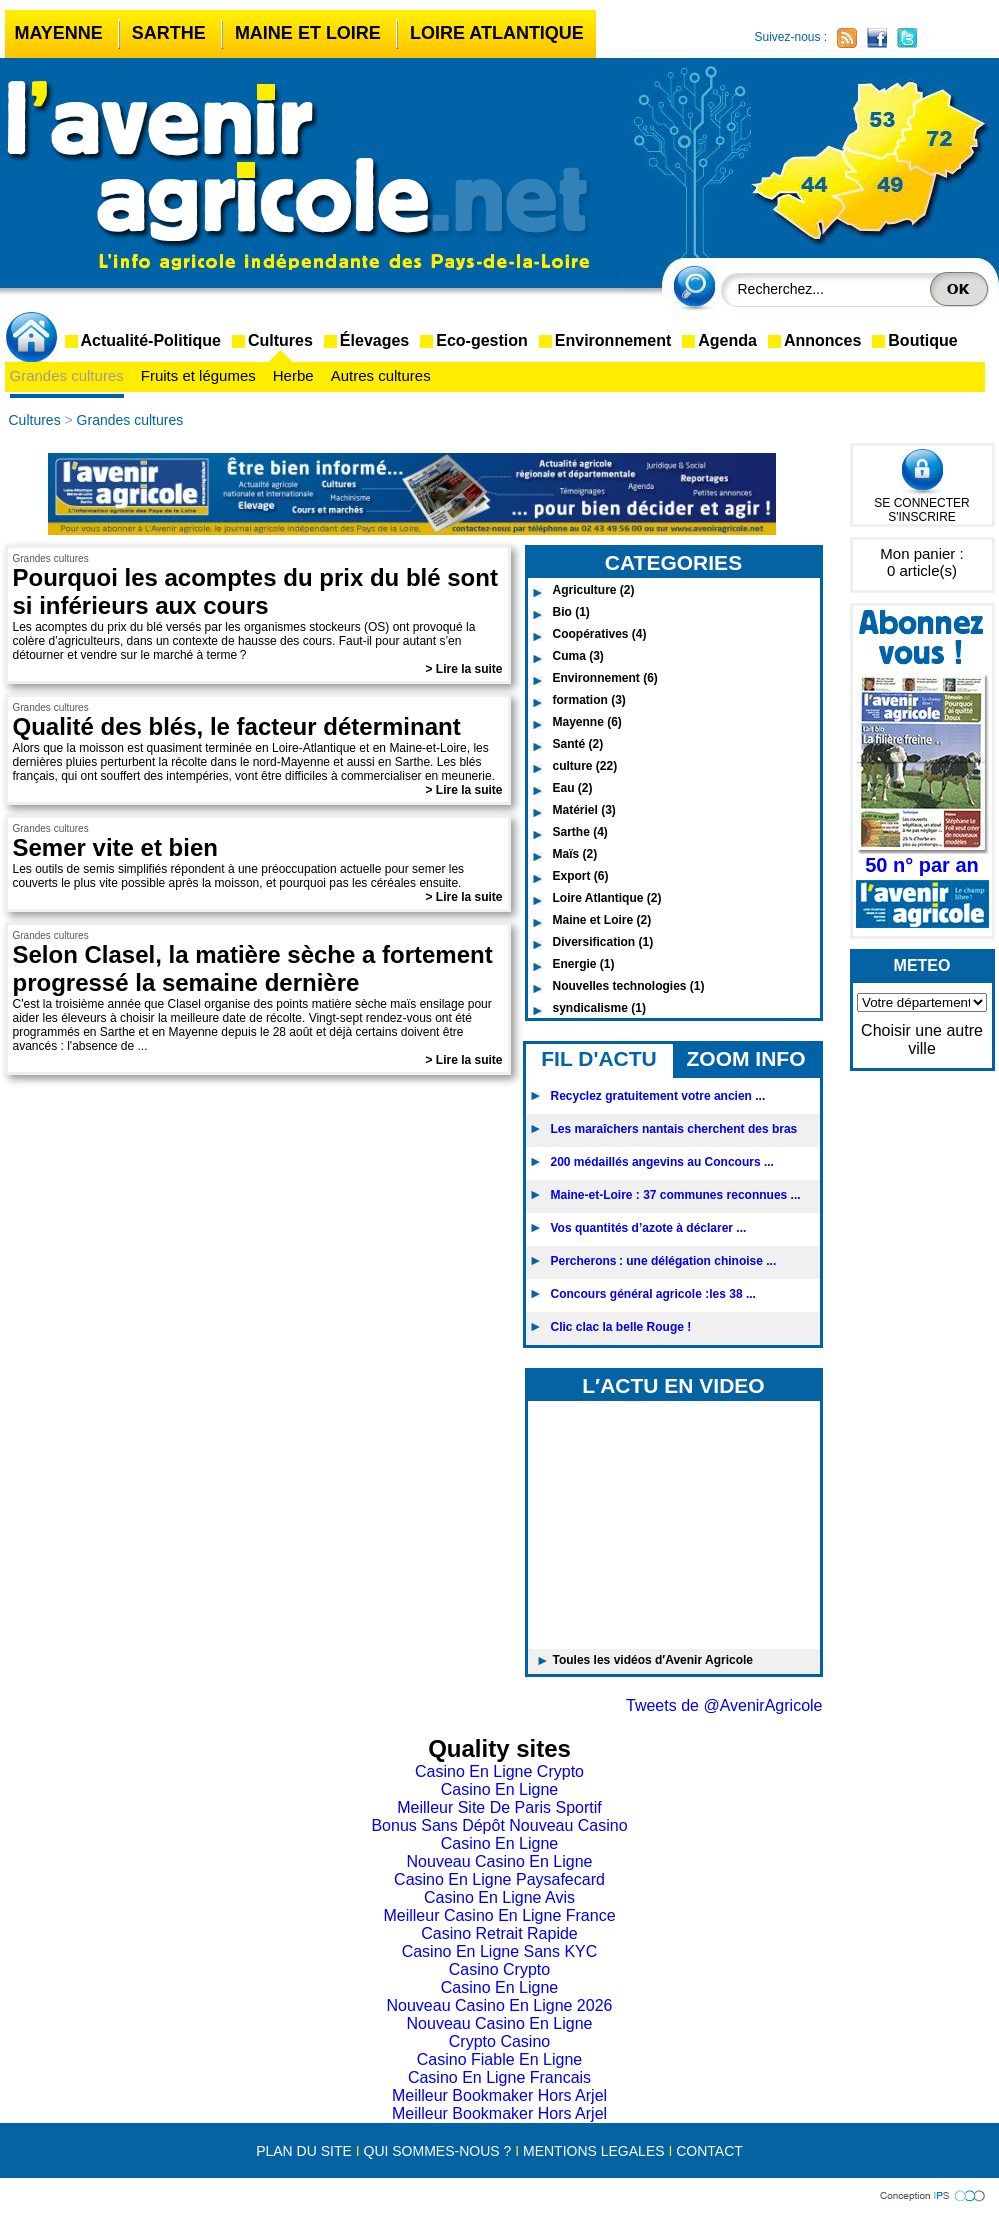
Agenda (727, 340)
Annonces (822, 340)
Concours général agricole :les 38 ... (653, 1294)
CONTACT (709, 2151)
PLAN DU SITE (304, 2151)
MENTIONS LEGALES (594, 2151)
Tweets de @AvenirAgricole (724, 1705)
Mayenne (59, 33)
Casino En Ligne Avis (499, 1897)
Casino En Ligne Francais (499, 2077)
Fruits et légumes (198, 375)
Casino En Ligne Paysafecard (499, 1879)
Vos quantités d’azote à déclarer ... (649, 1228)
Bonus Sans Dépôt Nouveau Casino (499, 1825)
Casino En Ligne (499, 1789)
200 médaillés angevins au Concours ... (662, 1162)
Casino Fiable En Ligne (499, 2059)
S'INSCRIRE (922, 517)
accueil (35, 339)
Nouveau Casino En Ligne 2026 (500, 2005)
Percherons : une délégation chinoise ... (664, 1261)
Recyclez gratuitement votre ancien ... (658, 1096)
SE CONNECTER (921, 503)
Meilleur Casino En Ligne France (499, 1915)
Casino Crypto (499, 1969)
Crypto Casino (499, 2041)
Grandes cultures (67, 375)
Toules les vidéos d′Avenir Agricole (653, 1660)
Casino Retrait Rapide (499, 1933)
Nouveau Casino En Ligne (500, 1861)
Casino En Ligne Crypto (499, 1771)
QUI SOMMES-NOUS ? (438, 2151)
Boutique (922, 340)
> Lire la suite (463, 669)
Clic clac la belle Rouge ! (621, 1327)
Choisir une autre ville (922, 1039)
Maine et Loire (308, 33)
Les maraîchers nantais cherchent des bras (674, 1129)
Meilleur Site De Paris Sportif (499, 1807)
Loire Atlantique (497, 33)
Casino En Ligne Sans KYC (500, 1951)
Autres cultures (381, 375)
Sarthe (169, 33)
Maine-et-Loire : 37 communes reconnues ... (676, 1195)
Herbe (293, 375)
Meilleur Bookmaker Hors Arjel (499, 2095)
